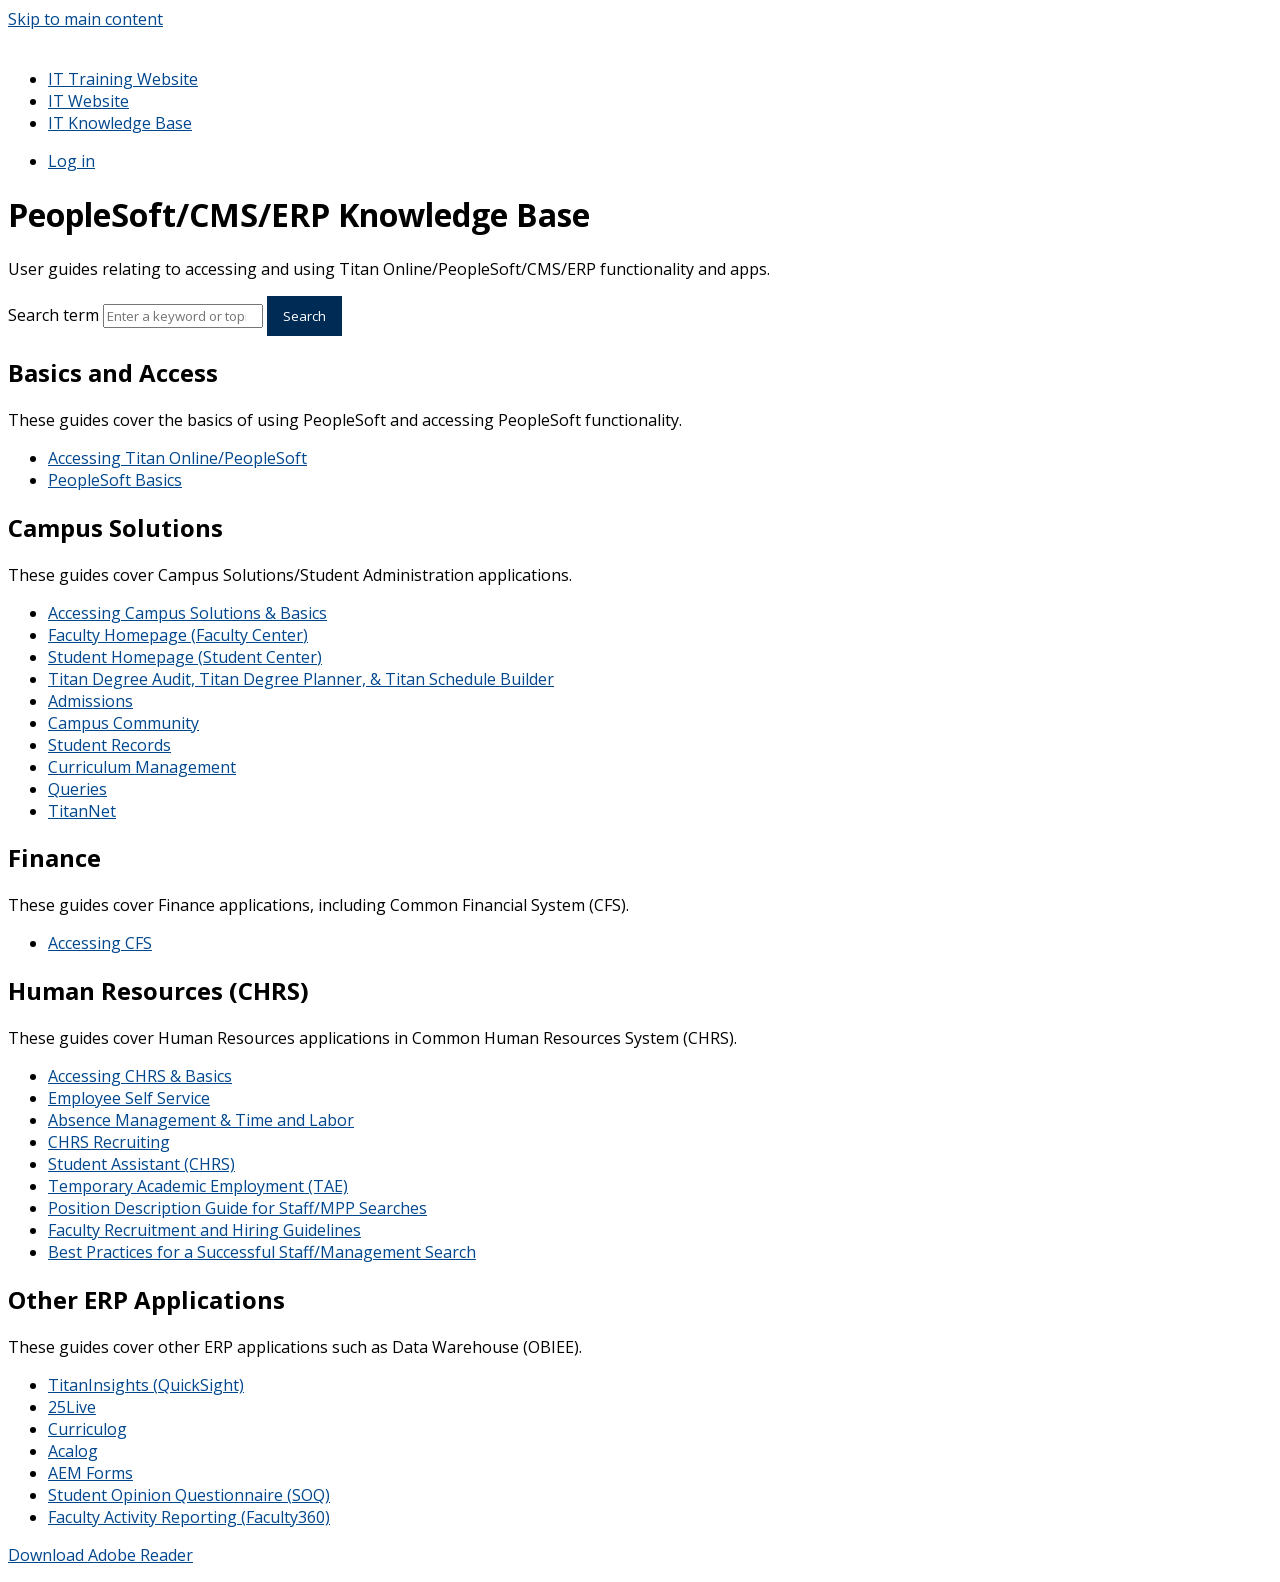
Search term (53, 315)
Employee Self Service (129, 1098)
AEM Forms (90, 1473)
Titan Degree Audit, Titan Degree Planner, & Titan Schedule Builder (301, 679)
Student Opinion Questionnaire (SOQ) (189, 1495)
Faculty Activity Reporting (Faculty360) (189, 1517)
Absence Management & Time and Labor (201, 1120)
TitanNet (82, 811)
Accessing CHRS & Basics (140, 1076)
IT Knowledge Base (120, 123)
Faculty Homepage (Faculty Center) (178, 635)
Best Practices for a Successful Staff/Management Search (262, 1252)
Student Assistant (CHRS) (141, 1164)
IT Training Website (123, 79)
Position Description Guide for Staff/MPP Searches (237, 1208)
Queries (77, 789)
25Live (72, 1407)
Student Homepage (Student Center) (185, 657)
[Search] (183, 316)
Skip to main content (85, 19)
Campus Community (123, 723)
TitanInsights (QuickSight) (146, 1385)
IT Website (88, 101)
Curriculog (87, 1429)
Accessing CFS (100, 943)
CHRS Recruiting (109, 1142)
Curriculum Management (142, 767)
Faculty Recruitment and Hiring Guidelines (204, 1230)
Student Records (109, 745)
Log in (71, 161)
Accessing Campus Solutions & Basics (187, 613)
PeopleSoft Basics (115, 480)
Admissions (90, 701)
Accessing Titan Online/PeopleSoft (177, 458)
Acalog (73, 1451)
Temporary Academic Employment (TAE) (198, 1186)
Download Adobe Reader (100, 1555)
